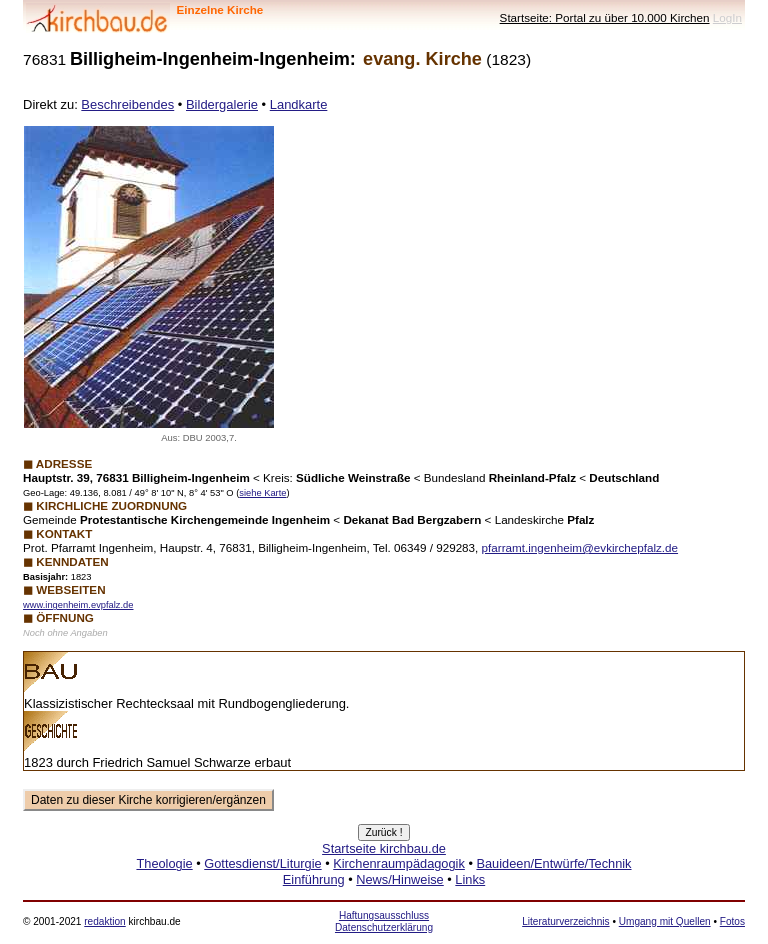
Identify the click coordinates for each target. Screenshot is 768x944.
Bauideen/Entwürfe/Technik (553, 863)
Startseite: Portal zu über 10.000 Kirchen (605, 17)
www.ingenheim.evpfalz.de (78, 605)
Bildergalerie (222, 104)
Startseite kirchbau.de (384, 848)
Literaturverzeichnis (565, 921)
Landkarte (299, 104)
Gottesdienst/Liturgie (262, 863)
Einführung (314, 879)
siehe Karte (262, 493)
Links (470, 879)
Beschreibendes (127, 104)
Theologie (164, 863)
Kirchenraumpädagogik (399, 863)
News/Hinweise (399, 879)
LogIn (727, 17)
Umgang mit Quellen (665, 921)
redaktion (104, 921)
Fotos (732, 921)
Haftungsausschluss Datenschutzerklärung (384, 921)
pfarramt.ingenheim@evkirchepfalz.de (580, 547)
